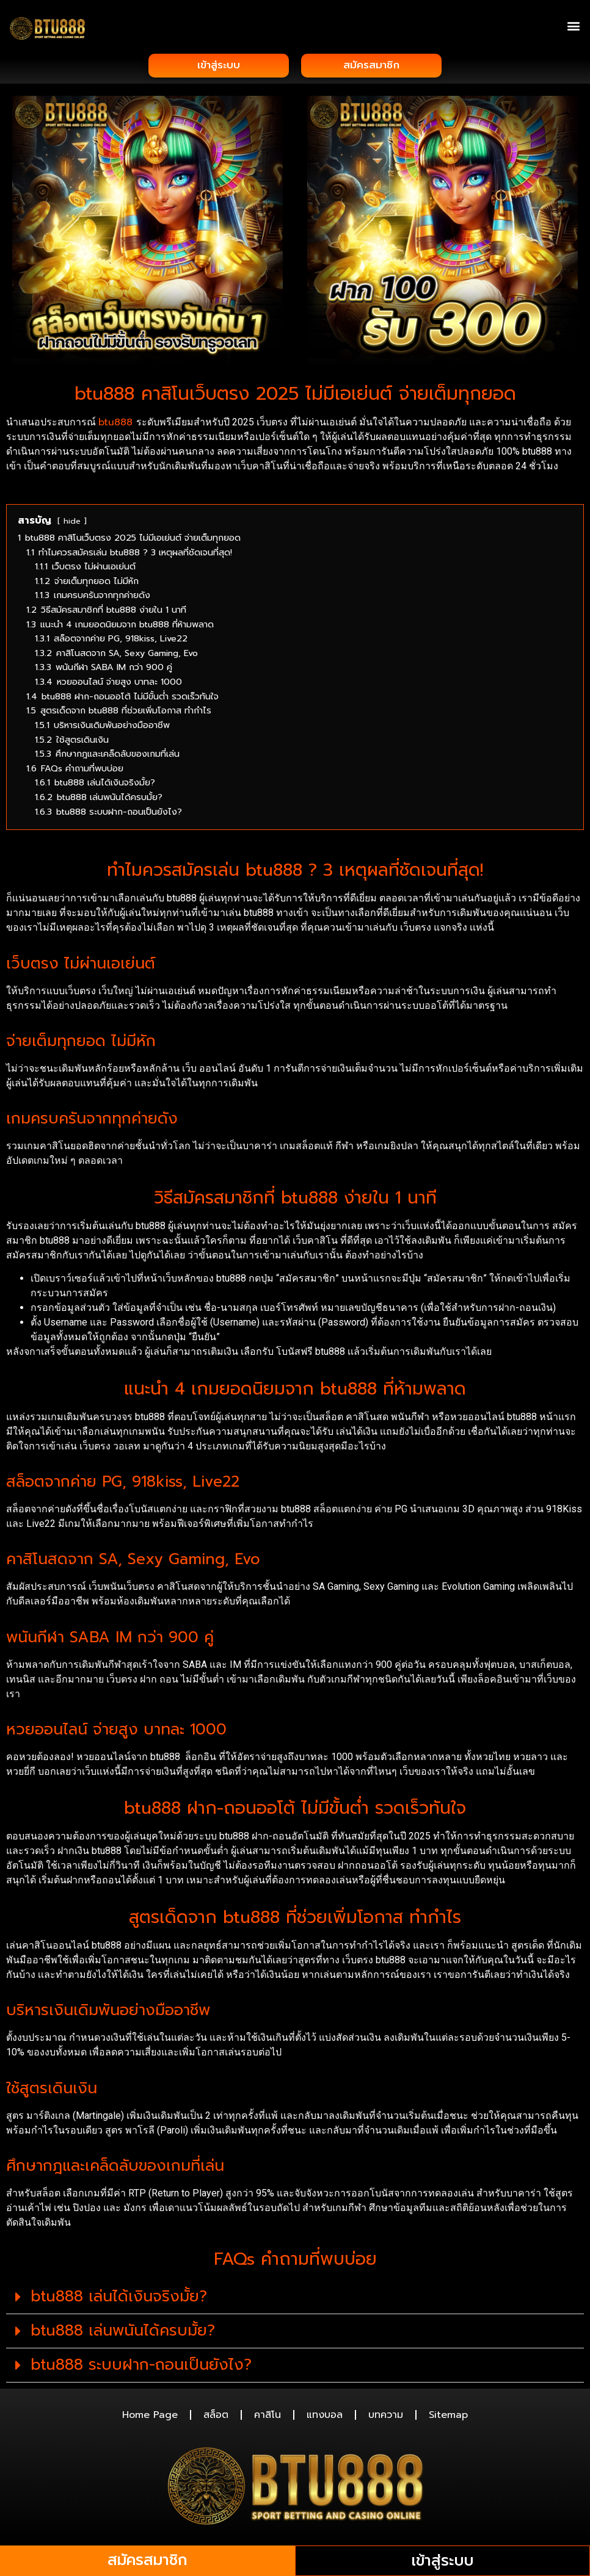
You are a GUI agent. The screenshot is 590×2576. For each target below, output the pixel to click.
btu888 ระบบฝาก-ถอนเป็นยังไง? (141, 2367)
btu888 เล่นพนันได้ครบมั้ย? (123, 2333)
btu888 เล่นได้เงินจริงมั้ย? (119, 2299)
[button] (574, 25)
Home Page (150, 2417)
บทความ (385, 2417)
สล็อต (215, 2417)
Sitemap (448, 2417)
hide (72, 523)
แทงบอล (325, 2417)
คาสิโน (267, 2417)
